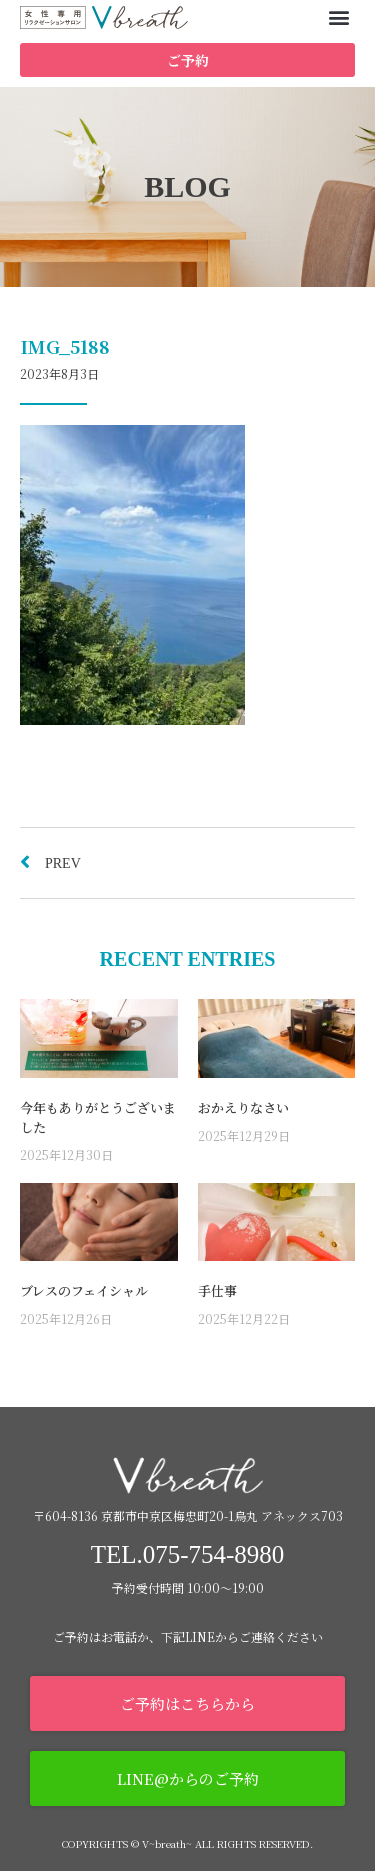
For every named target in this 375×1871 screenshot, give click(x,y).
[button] (338, 16)
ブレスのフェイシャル (84, 1290)
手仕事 (217, 1290)
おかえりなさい (243, 1107)
